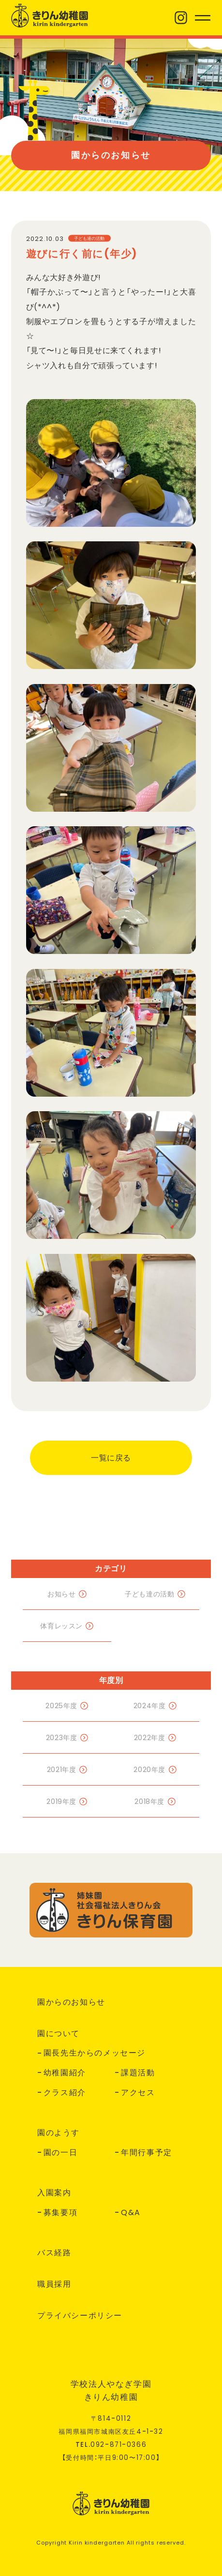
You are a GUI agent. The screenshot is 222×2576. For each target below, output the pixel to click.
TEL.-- (111, 2444)
